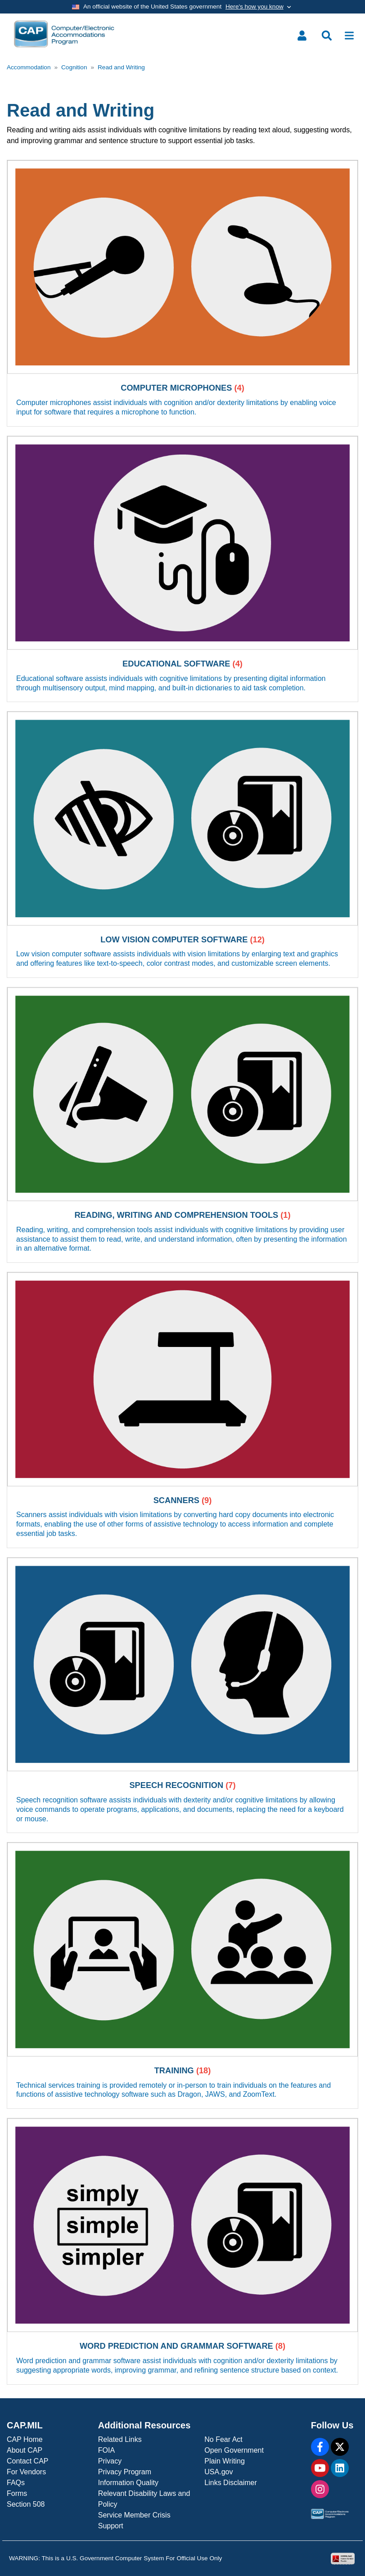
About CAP (24, 2450)
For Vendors (26, 2472)
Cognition (74, 67)
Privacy (110, 2461)
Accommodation (28, 67)
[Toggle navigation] (349, 36)
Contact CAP (27, 2461)
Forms (17, 2493)
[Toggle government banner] (182, 7)
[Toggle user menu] (302, 36)
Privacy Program (124, 2472)
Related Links (120, 2439)
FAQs (16, 2482)
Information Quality (128, 2482)
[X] (340, 2447)
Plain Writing (224, 2461)
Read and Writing (121, 67)
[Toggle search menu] (327, 36)
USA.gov (218, 2472)
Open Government (234, 2450)
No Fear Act (223, 2439)
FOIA (106, 2450)
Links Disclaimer (230, 2482)
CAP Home (25, 2439)
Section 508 (26, 2504)
